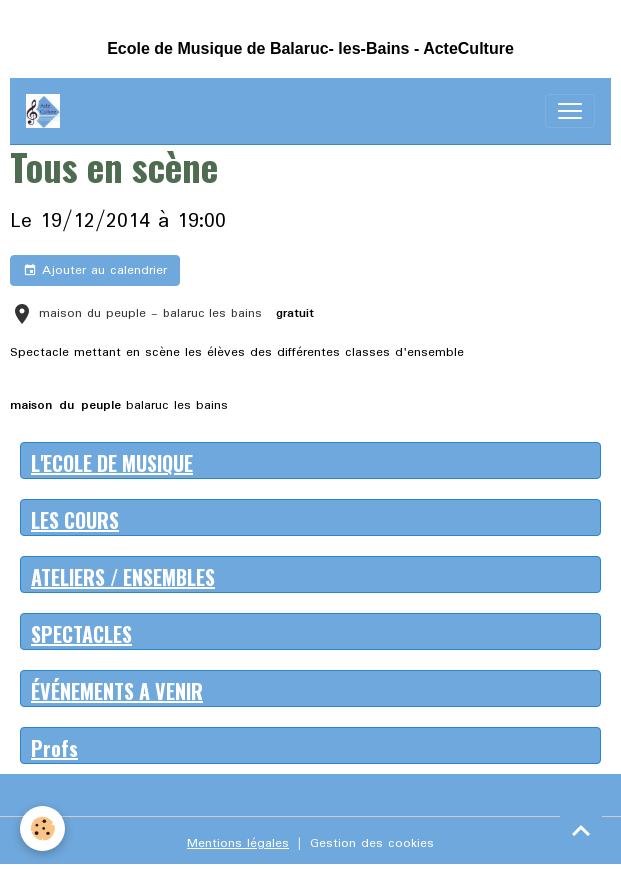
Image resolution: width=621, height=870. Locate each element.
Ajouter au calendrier (95, 270)
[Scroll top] (581, 830)
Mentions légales (238, 843)
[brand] (47, 111)
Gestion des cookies (372, 843)
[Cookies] (42, 828)
